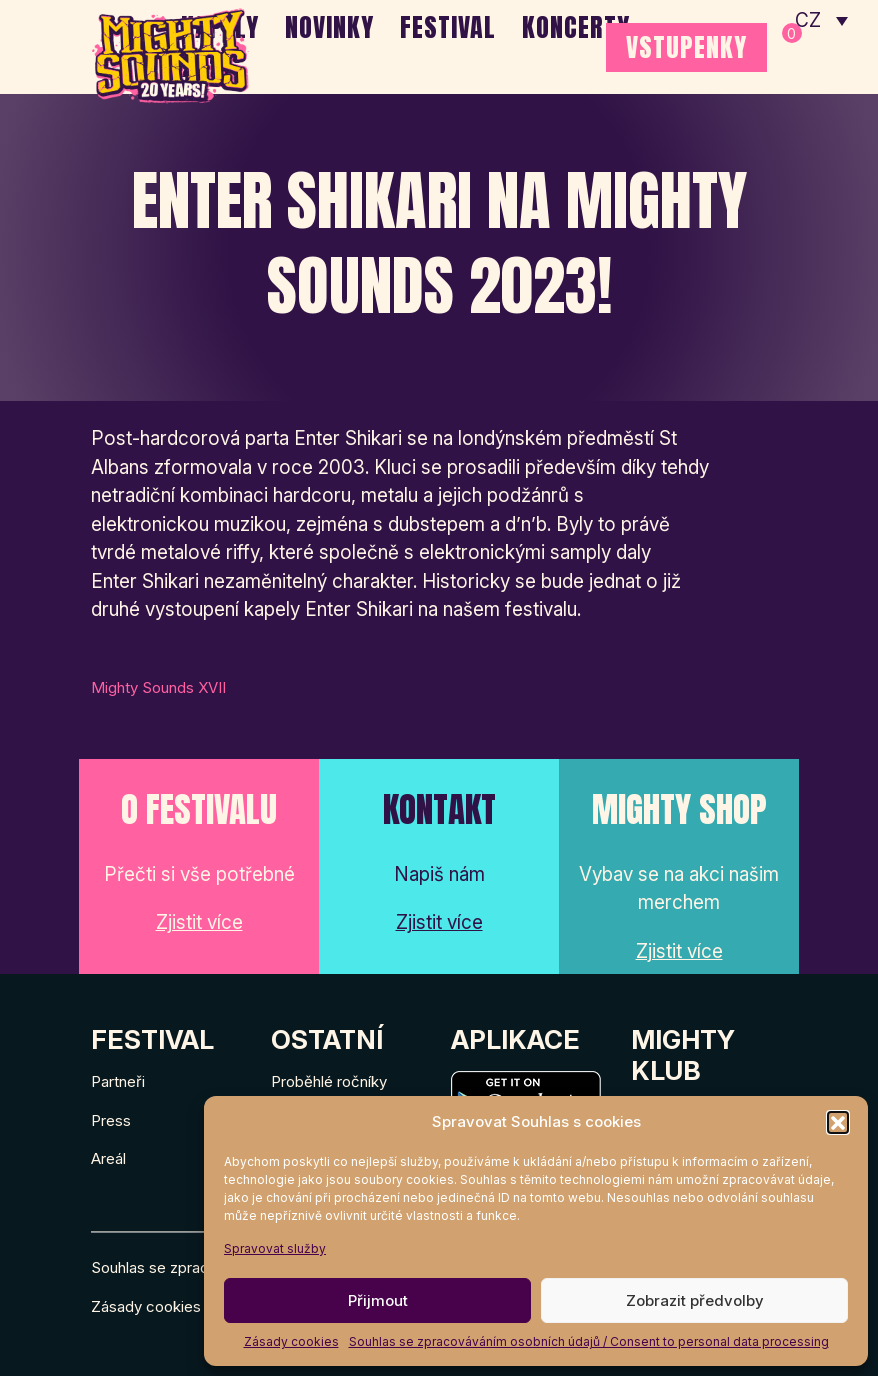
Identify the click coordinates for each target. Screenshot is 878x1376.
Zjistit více (199, 922)
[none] (821, 20)
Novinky (329, 27)
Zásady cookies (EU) (164, 1306)
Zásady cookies (291, 1341)
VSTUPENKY (686, 47)
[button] (838, 1122)
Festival (448, 27)
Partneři (118, 1081)
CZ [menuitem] (808, 20)
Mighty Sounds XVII (158, 687)
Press (111, 1120)
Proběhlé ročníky (329, 1081)
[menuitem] (821, 20)
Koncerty (576, 27)
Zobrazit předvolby (695, 1300)
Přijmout (378, 1300)
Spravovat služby (275, 1248)
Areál (108, 1158)
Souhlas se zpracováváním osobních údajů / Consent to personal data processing (589, 1341)
